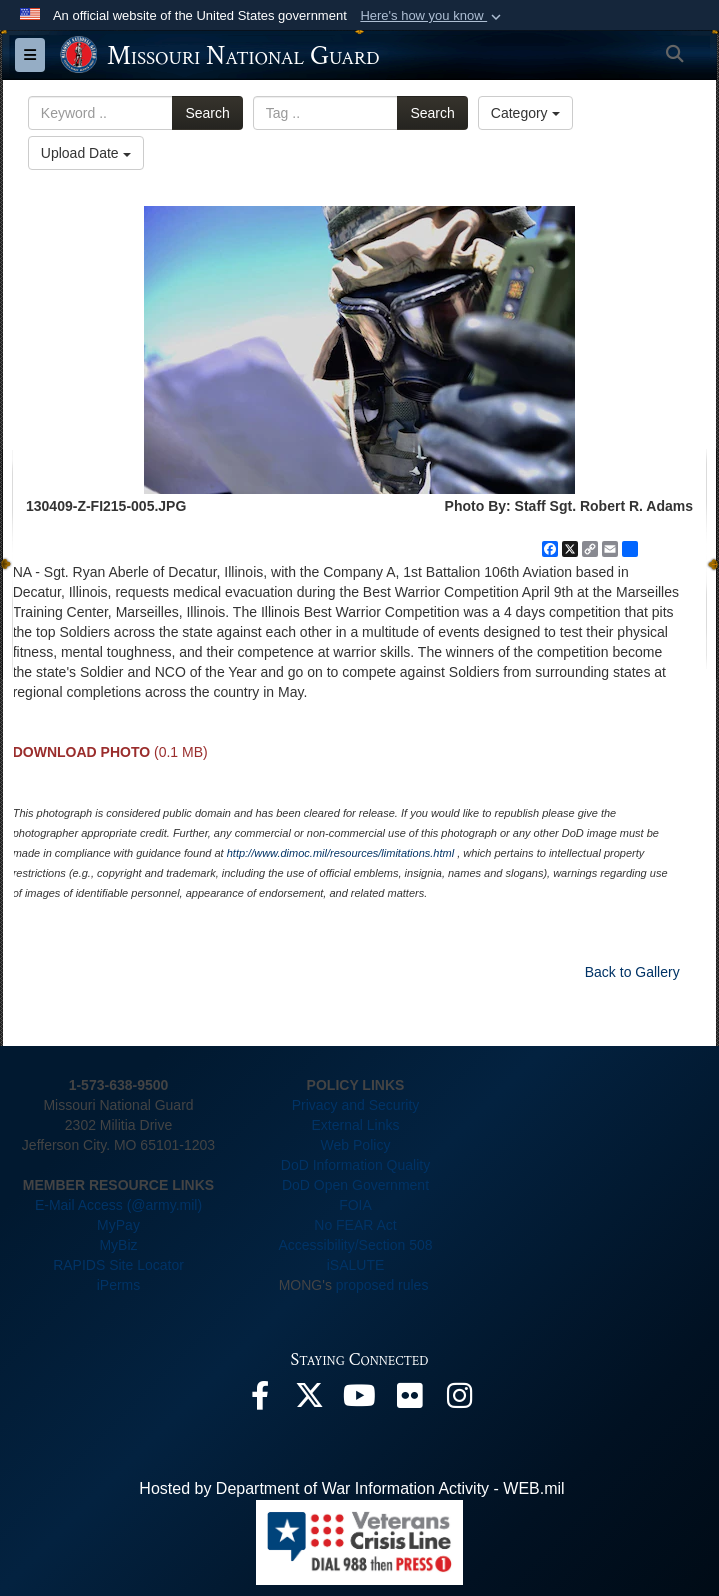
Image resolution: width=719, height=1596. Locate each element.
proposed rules (382, 1285)
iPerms (119, 1285)
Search (207, 113)
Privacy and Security (356, 1105)
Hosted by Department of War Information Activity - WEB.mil (351, 1488)
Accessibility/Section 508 (355, 1245)
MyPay (118, 1225)
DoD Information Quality (355, 1165)
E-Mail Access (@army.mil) (118, 1205)
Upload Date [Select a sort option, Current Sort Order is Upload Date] (86, 153)
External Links (356, 1125)
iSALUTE (356, 1265)
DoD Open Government (355, 1185)
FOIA (355, 1205)
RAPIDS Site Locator (118, 1265)
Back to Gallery (632, 972)
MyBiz (118, 1245)
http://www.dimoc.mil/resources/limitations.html (340, 853)
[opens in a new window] (260, 1400)
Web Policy (356, 1145)
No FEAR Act (355, 1225)
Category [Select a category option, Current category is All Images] (525, 113)
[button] (432, 16)
